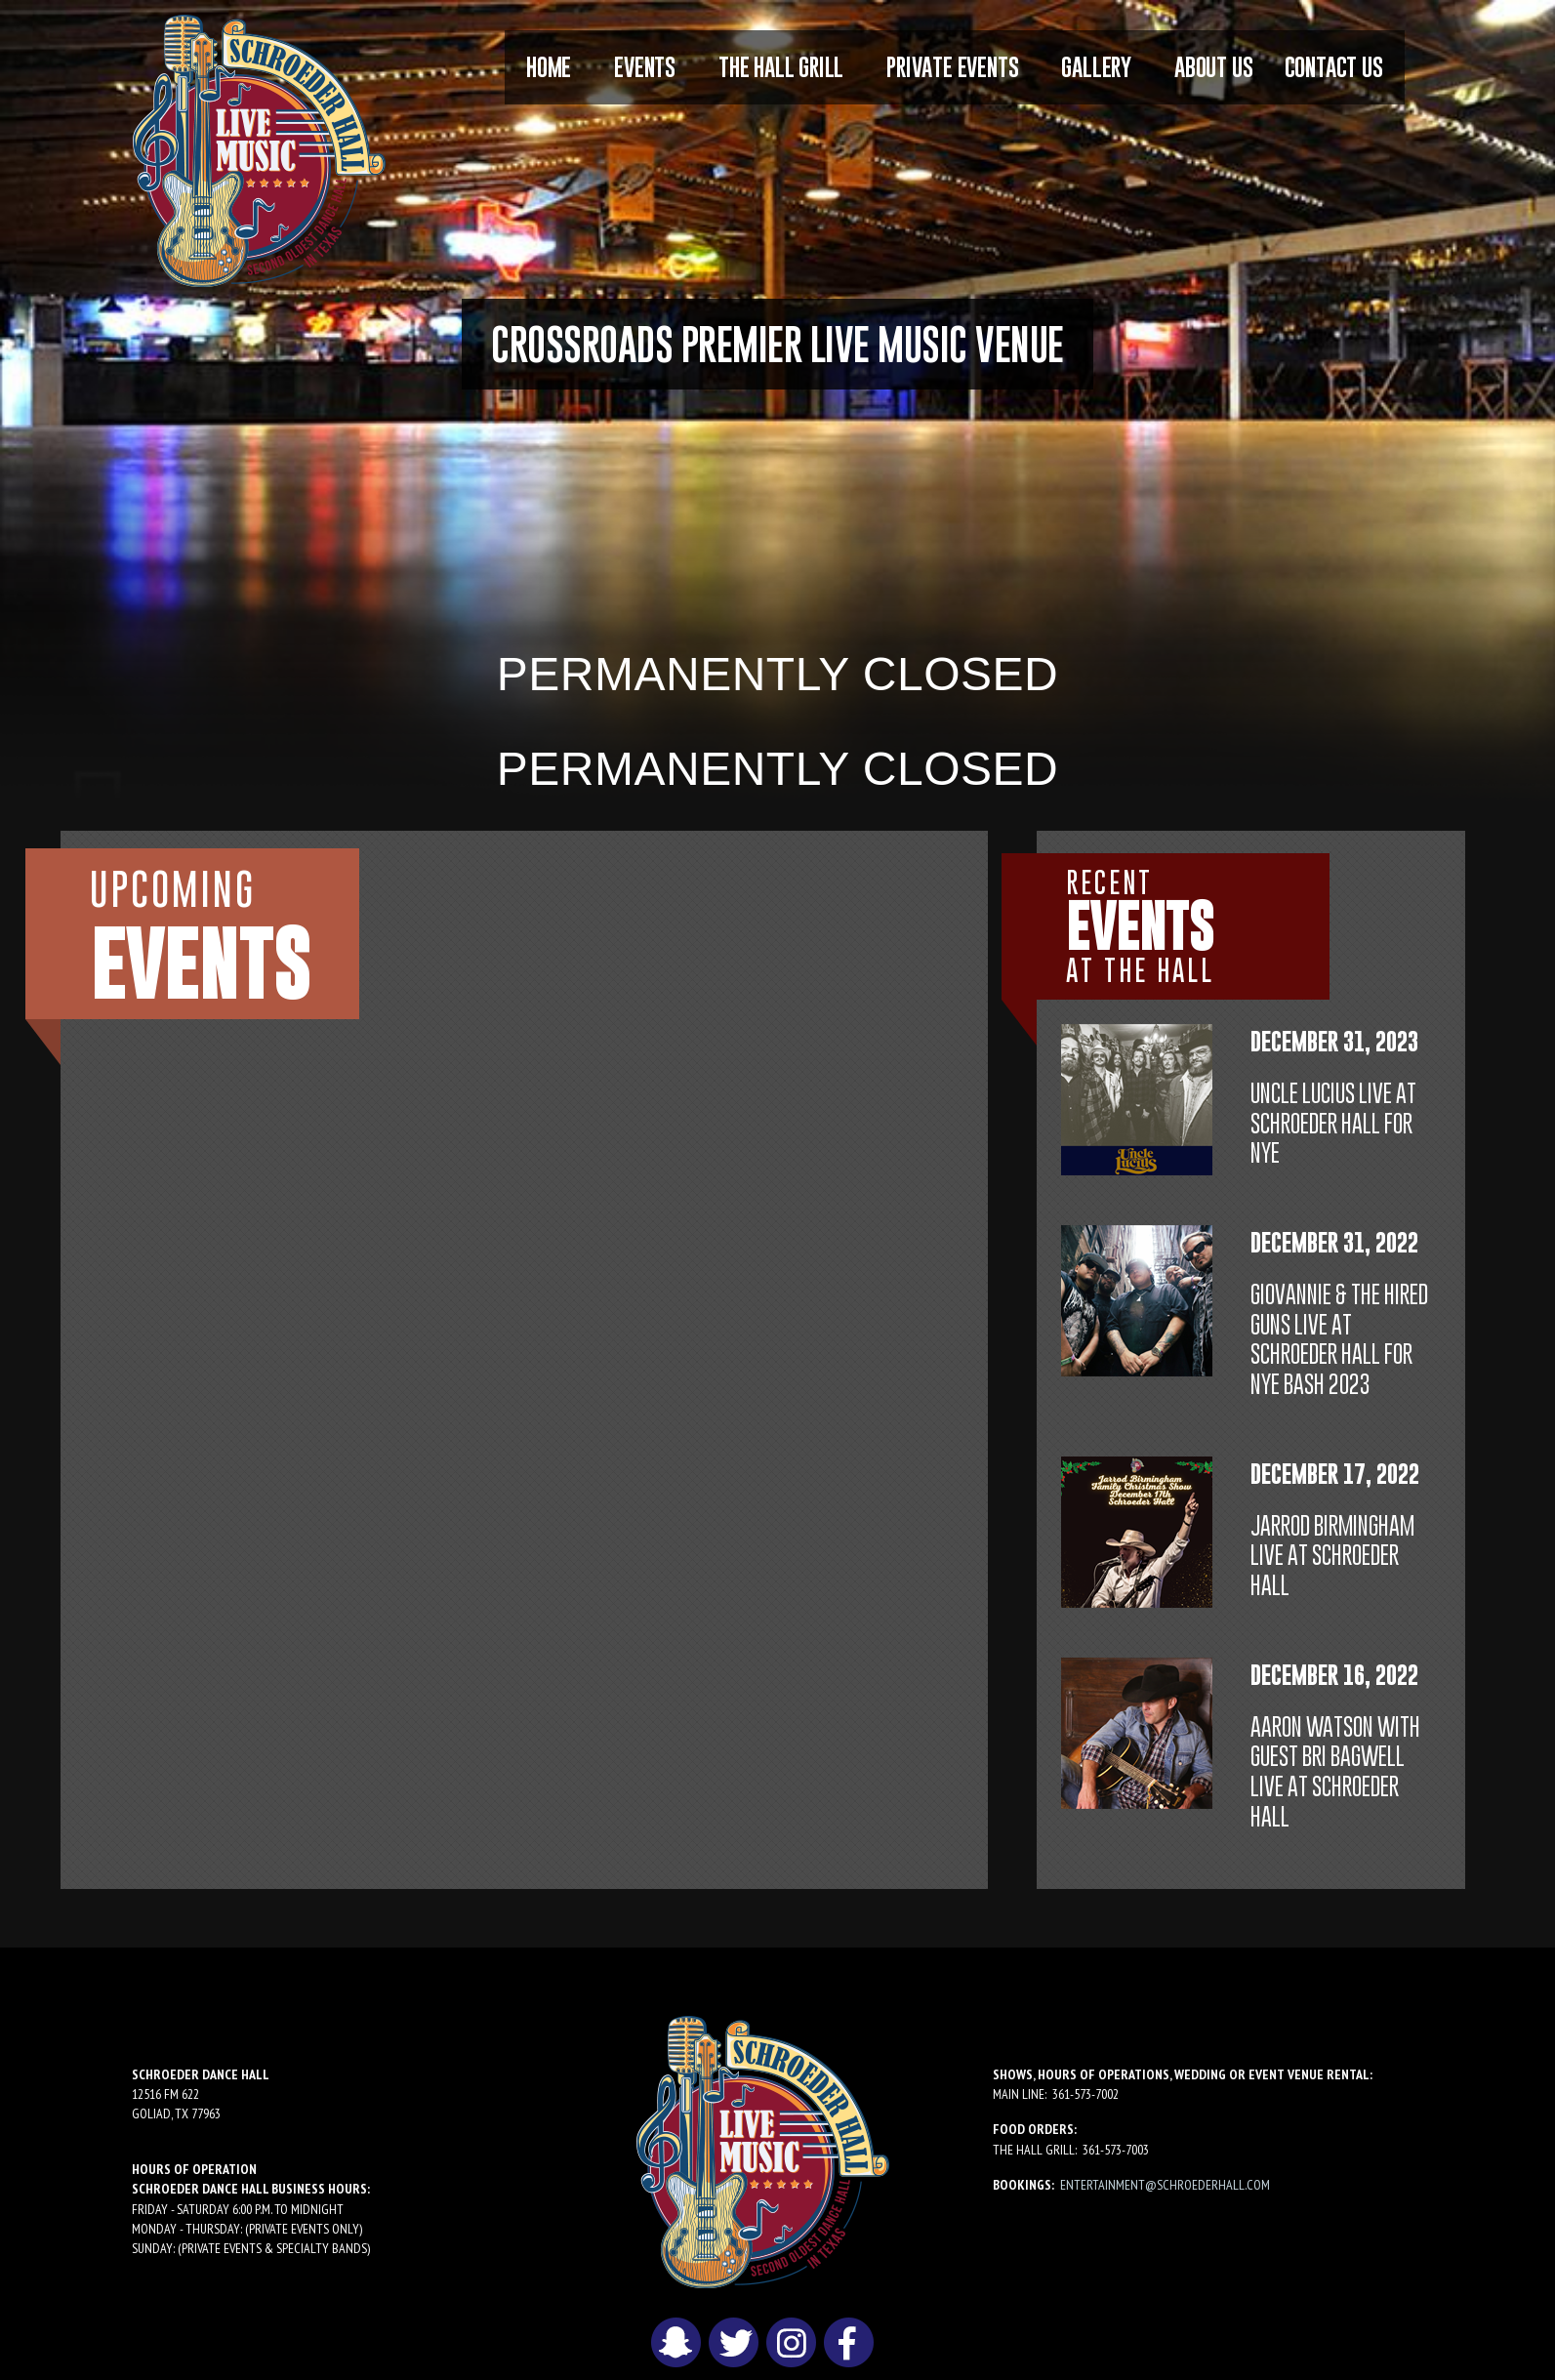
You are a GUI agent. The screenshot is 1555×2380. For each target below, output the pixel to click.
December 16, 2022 (1334, 1675)
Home (548, 67)
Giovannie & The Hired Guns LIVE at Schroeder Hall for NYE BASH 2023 (1339, 1339)
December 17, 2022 (1334, 1473)
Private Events (952, 67)
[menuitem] (549, 67)
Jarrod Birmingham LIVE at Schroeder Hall (1332, 1555)
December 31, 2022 (1334, 1242)
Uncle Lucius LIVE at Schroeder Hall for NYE (1333, 1123)
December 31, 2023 (1334, 1041)
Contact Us (1334, 67)
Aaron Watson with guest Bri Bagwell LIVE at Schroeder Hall (1335, 1771)
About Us (1213, 67)
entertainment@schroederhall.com (1165, 2185)
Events (644, 67)
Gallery (1096, 67)
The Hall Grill (780, 67)
